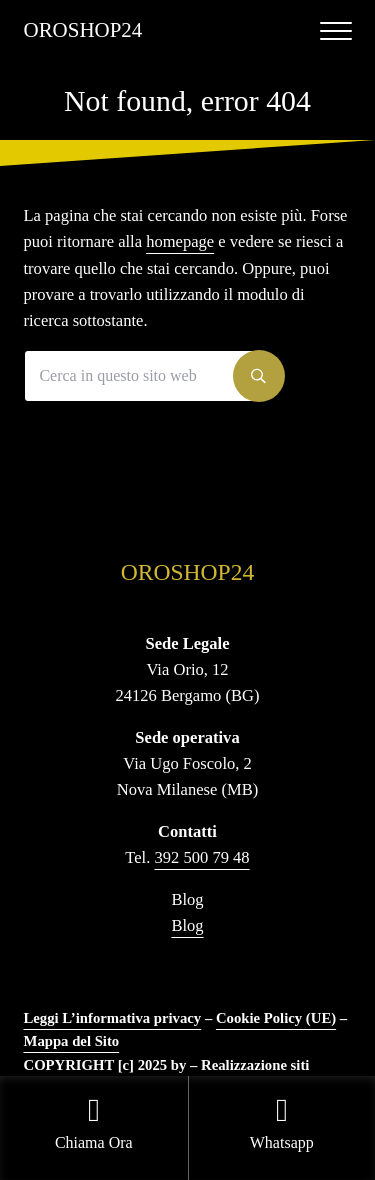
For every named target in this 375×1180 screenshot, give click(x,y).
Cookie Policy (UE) (276, 1018)
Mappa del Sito (72, 1041)
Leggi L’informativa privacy (113, 1018)
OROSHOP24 (83, 30)
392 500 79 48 (202, 857)
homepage (180, 241)
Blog (187, 925)
